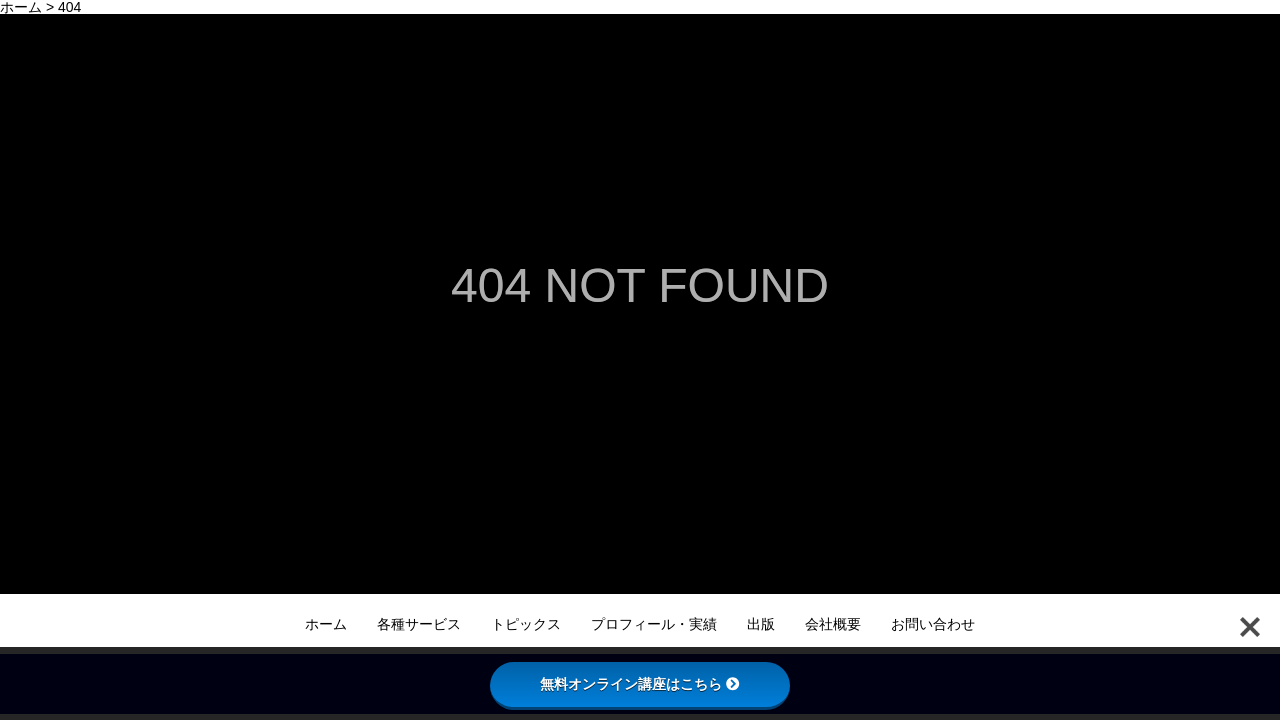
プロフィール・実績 (654, 624)
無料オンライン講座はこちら (640, 684)
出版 (761, 624)
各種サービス (419, 624)
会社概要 (833, 624)
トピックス (526, 624)
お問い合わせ (933, 624)
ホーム (326, 624)
